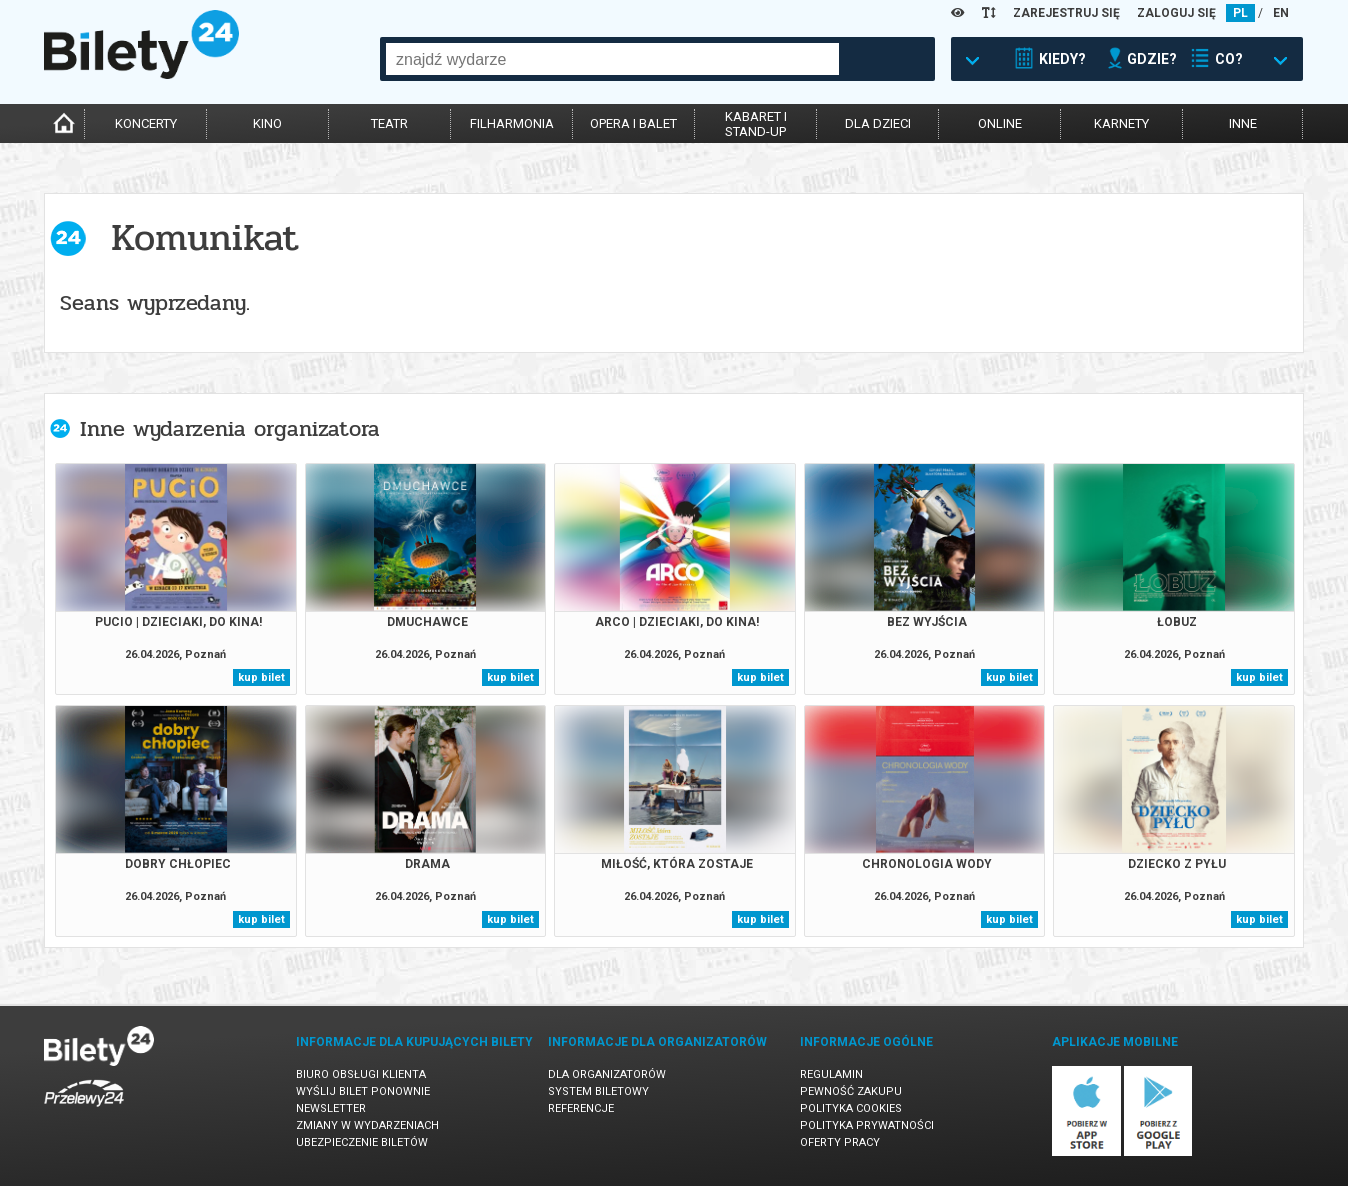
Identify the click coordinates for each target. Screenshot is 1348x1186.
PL (1240, 13)
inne (1243, 123)
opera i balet (633, 123)
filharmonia (512, 123)
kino (267, 123)
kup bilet (261, 677)
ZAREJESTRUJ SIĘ (1066, 13)
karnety (1121, 123)
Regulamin (831, 1074)
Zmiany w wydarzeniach (367, 1125)
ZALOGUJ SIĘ (1176, 13)
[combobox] (612, 59)
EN (1281, 13)
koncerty (146, 123)
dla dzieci (878, 123)
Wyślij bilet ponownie (363, 1091)
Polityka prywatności (867, 1125)
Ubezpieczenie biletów (362, 1142)
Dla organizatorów (607, 1074)
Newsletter (331, 1108)
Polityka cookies (851, 1108)
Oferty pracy (840, 1142)
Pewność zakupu (851, 1091)
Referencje (581, 1108)
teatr (389, 123)
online (1000, 123)
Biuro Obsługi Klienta (361, 1074)
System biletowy (598, 1091)
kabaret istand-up (756, 124)
